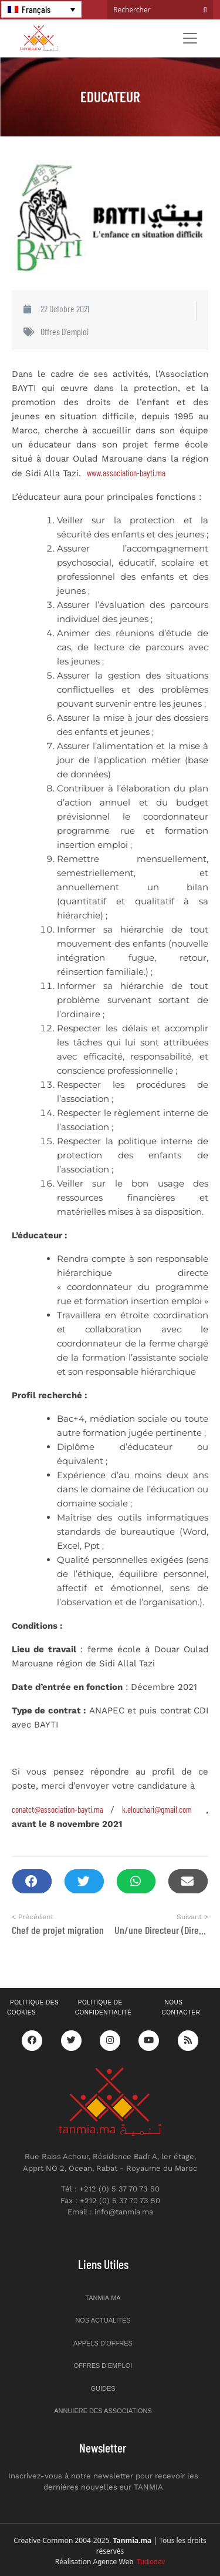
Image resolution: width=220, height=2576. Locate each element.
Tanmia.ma (102, 2297)
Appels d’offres (103, 2343)
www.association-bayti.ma (126, 472)
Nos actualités (102, 2320)
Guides (102, 2388)
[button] (32, 1881)
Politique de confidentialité (103, 2007)
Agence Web (129, 2562)
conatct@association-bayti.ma (57, 1809)
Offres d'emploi (64, 331)
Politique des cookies (33, 2007)
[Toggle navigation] (190, 38)
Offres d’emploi (103, 2365)
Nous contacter (180, 2007)
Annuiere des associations (103, 2410)
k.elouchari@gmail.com (157, 1809)
